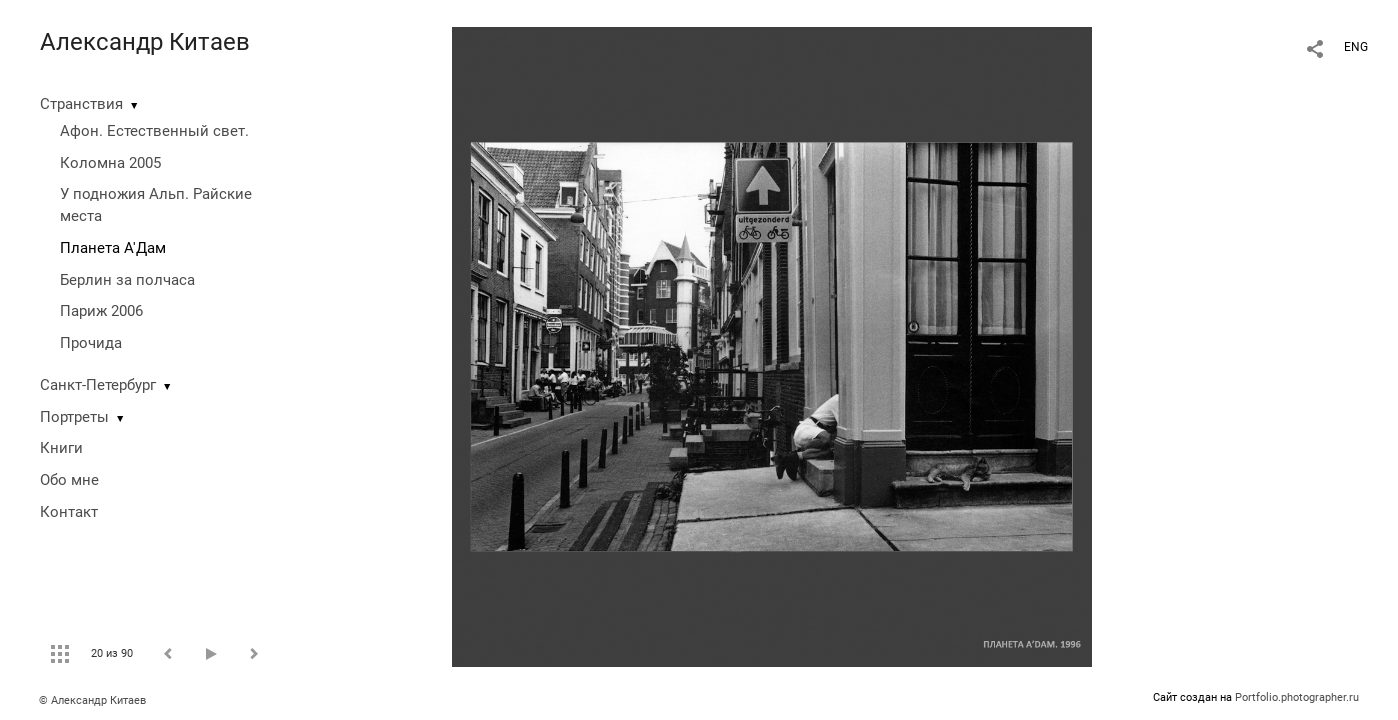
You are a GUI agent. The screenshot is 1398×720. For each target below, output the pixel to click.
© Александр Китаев (92, 700)
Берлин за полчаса (127, 280)
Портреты (74, 417)
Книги (61, 448)
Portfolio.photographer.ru (1297, 697)
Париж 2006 (101, 311)
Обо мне (69, 480)
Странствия (81, 104)
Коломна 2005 (110, 163)
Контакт (69, 512)
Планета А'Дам (113, 248)
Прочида (91, 343)
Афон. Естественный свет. (154, 131)
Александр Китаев (145, 42)
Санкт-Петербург (98, 385)
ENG (1356, 47)
